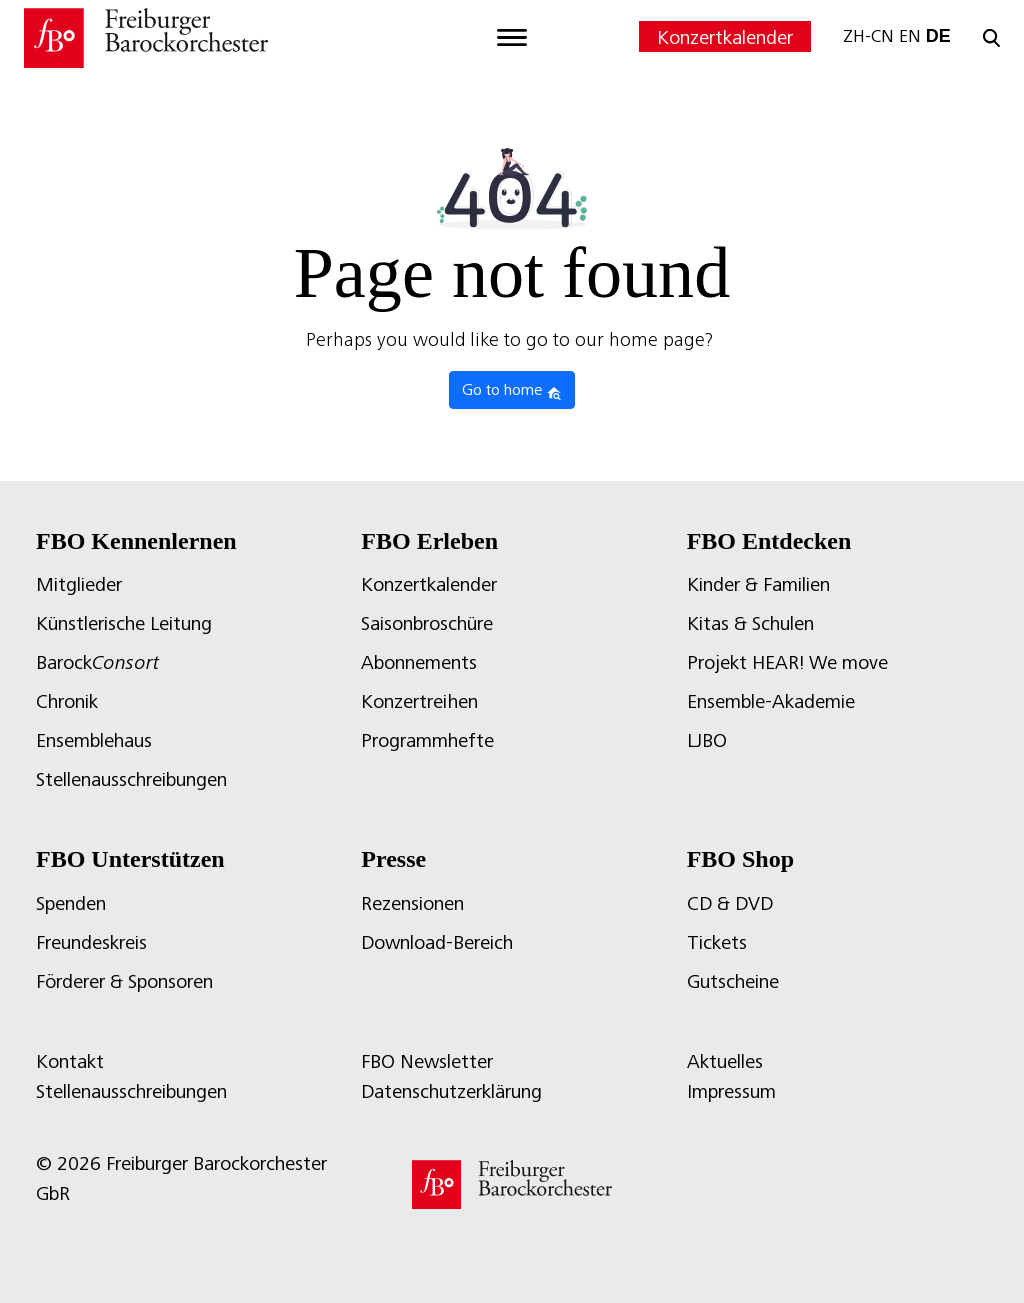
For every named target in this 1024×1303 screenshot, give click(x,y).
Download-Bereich (437, 942)
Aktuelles (725, 1061)
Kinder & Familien (758, 584)
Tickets (717, 942)
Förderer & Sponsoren (124, 981)
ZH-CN (868, 36)
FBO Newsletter (427, 1061)
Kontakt (70, 1061)
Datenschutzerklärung (451, 1091)
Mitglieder (79, 584)
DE (938, 36)
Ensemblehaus (94, 740)
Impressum (731, 1091)
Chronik (67, 701)
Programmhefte (427, 740)
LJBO (707, 740)
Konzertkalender (725, 37)
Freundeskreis (91, 942)
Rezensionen (412, 903)
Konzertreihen (419, 701)
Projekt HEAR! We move (787, 662)
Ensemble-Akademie (771, 701)
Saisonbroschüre (427, 623)
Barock (97, 662)
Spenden (71, 903)
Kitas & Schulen (750, 623)
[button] (44, 1259)
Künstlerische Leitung (124, 623)
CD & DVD (730, 903)
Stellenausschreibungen (131, 779)
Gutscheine (733, 981)
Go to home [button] (512, 391)
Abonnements (419, 662)
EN (910, 36)
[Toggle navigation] (512, 38)
